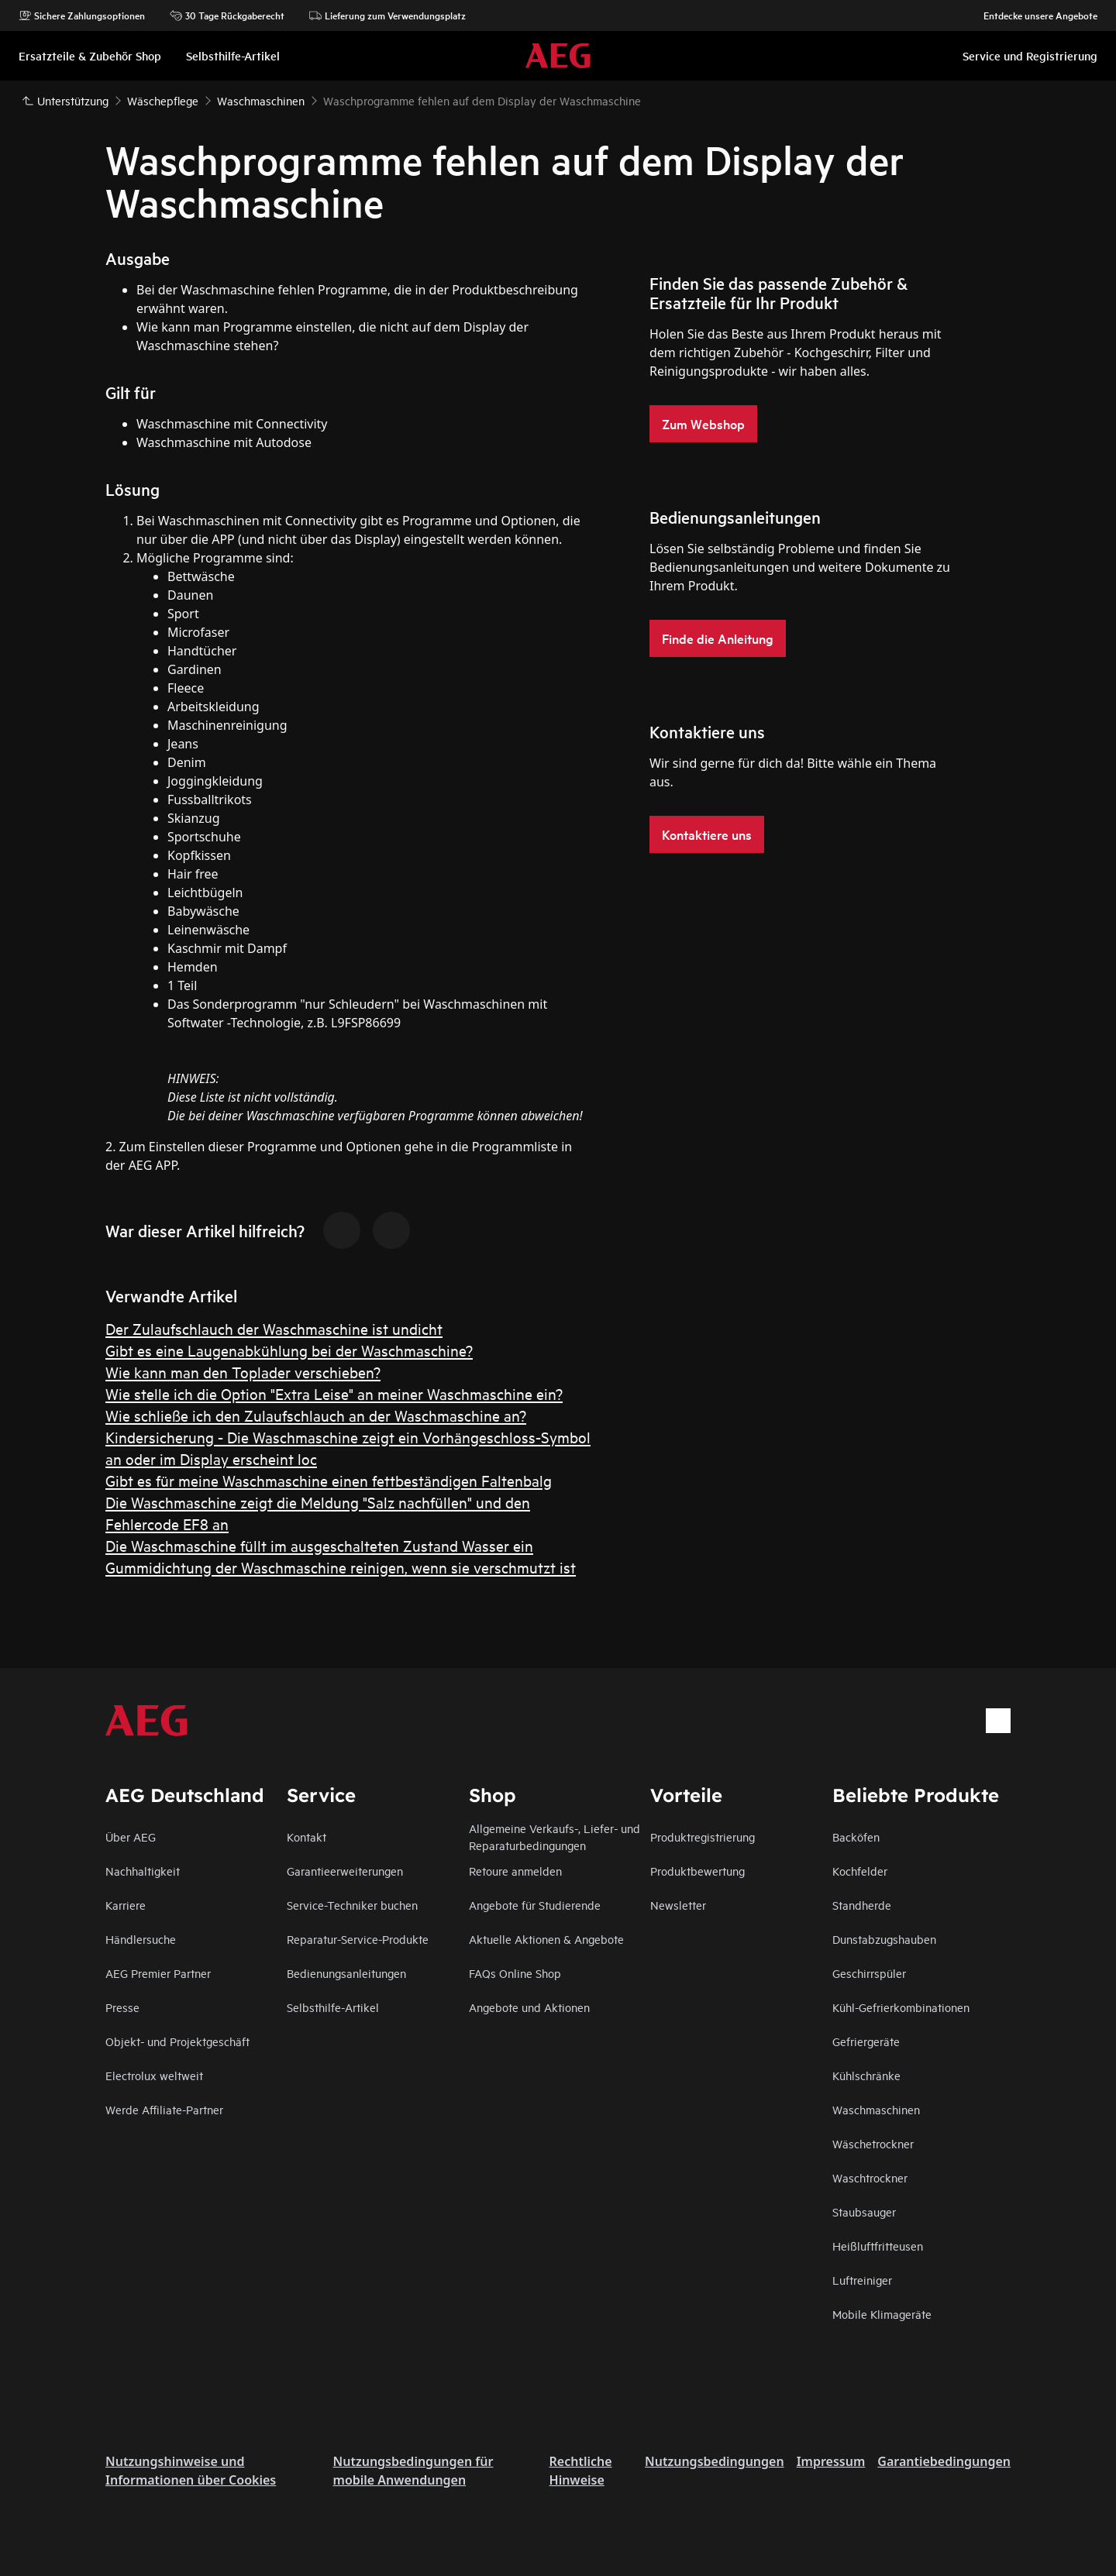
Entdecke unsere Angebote (1032, 15)
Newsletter (678, 1904)
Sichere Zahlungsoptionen (82, 15)
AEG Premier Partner (158, 1973)
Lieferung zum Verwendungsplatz (387, 15)
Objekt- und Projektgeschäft (177, 2041)
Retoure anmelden (515, 1870)
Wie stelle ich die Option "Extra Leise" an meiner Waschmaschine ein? (334, 1393)
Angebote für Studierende (535, 1904)
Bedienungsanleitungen (346, 1973)
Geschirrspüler (869, 1973)
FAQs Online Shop (515, 1973)
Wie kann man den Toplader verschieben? (243, 1371)
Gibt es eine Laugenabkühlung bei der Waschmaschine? (289, 1350)
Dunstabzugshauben (884, 1938)
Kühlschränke (866, 2075)
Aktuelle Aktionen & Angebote (546, 1938)
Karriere (125, 1904)
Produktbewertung (697, 1870)
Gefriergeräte (866, 2041)
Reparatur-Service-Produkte (358, 1938)
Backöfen (856, 1836)
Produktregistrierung (702, 1836)
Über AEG (130, 1836)
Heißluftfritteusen (877, 2245)
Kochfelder (859, 1870)
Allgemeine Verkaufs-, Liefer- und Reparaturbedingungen (554, 1836)
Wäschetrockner (873, 2143)
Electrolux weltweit (154, 2075)
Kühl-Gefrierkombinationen (901, 2007)
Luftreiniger (862, 2279)
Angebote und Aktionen (529, 2007)
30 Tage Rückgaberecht (227, 15)
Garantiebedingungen (944, 2461)
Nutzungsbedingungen (714, 2461)
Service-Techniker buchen (352, 1904)
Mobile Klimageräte (882, 2313)
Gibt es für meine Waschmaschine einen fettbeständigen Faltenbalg (328, 1480)
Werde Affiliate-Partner (164, 2109)
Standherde (861, 1904)
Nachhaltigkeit (142, 1870)
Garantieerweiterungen (345, 1870)
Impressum (831, 2461)
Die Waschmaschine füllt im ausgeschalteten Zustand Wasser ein (319, 1545)
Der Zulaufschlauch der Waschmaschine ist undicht (274, 1328)
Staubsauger (864, 2211)
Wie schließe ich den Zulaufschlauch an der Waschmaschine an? (315, 1415)
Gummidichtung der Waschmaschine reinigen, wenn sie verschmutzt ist (340, 1567)
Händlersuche (140, 1938)
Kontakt (306, 1836)
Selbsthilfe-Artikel (333, 2007)
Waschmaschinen (876, 2109)
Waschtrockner (870, 2177)
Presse (122, 2007)
